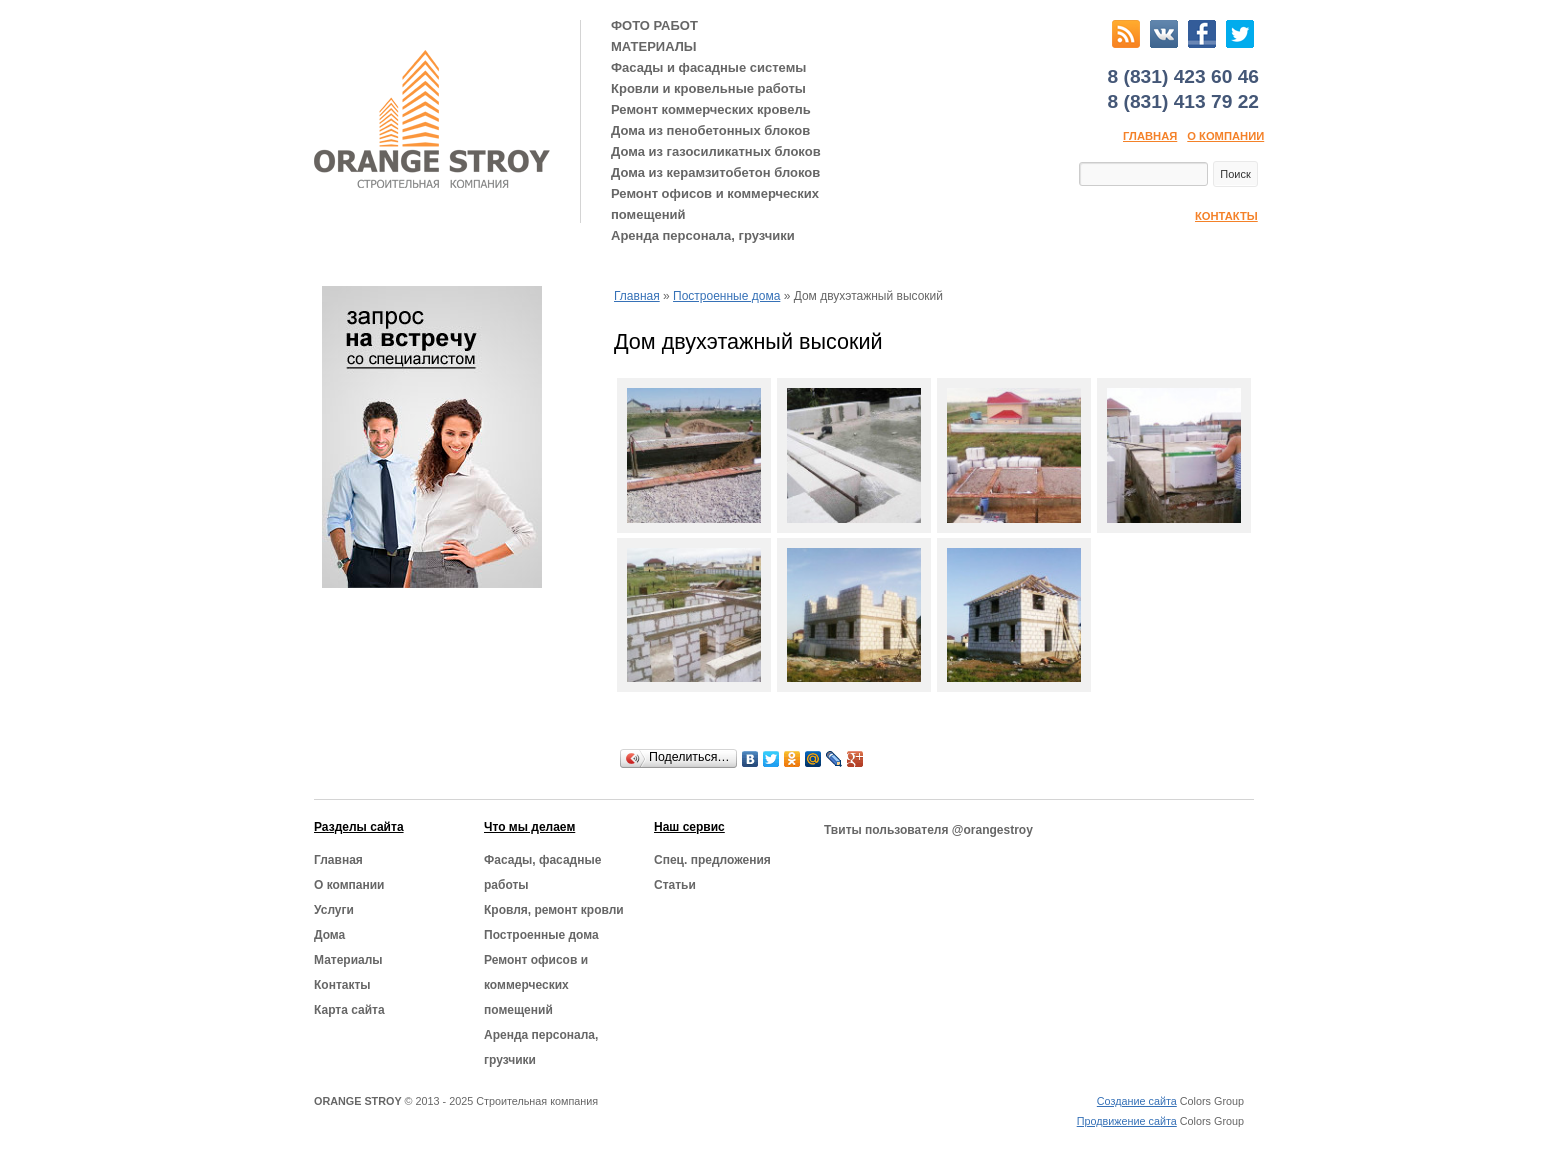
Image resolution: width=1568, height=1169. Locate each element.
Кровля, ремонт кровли (554, 910)
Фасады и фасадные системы (708, 67)
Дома (329, 935)
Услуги (334, 910)
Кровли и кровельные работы (708, 88)
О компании (1225, 136)
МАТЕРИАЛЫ (654, 46)
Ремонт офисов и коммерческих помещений (715, 204)
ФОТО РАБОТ (654, 25)
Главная (1150, 136)
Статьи (675, 885)
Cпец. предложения (712, 860)
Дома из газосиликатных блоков (716, 151)
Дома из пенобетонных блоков (710, 130)
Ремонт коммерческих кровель (711, 109)
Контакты (1226, 216)
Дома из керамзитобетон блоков (715, 172)
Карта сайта (349, 1010)
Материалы (348, 960)
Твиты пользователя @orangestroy (928, 830)
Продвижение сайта (1127, 1121)
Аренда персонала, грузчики (703, 235)
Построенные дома (726, 296)
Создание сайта (1137, 1101)
